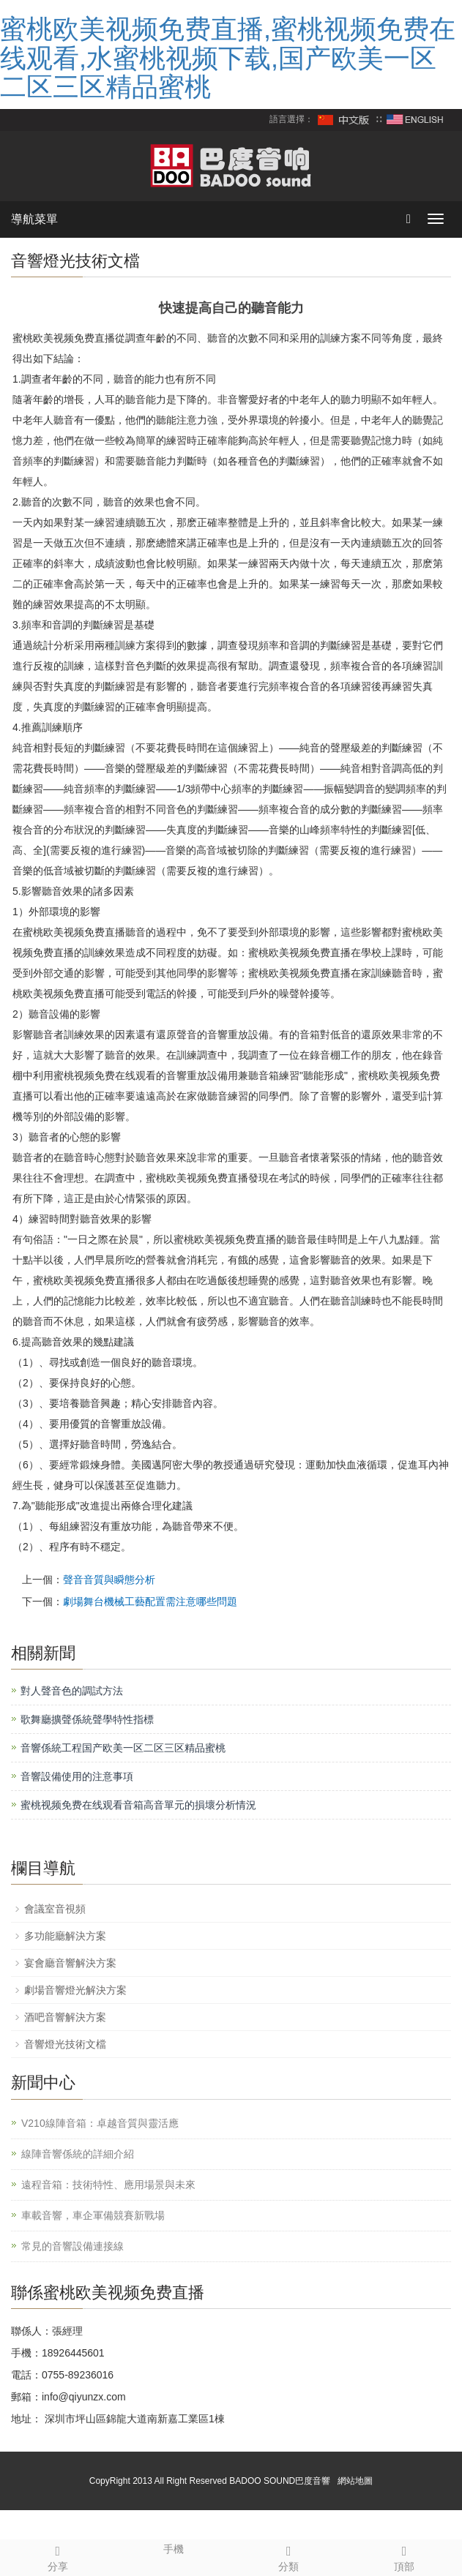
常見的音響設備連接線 (72, 2246)
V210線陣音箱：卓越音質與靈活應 (100, 2123)
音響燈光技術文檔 (65, 2044)
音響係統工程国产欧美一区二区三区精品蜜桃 (123, 1748)
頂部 (404, 2556)
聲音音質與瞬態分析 (109, 1579)
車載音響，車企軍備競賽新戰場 (93, 2215)
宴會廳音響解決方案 (70, 1963)
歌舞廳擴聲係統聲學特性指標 (87, 1719)
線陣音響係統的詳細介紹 (77, 2154)
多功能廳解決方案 (65, 1936)
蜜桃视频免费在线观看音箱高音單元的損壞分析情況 (138, 1805)
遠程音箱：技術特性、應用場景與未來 (108, 2184)
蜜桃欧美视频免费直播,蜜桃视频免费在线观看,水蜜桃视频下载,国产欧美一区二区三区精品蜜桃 (227, 58)
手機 (173, 2547)
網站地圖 (355, 2481)
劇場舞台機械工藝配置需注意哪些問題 (150, 1601)
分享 (58, 2556)
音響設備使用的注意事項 (77, 1776)
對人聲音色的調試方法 (72, 1691)
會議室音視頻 (55, 1909)
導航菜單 (34, 219)
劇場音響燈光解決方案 (75, 1990)
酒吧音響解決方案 (65, 2017)
